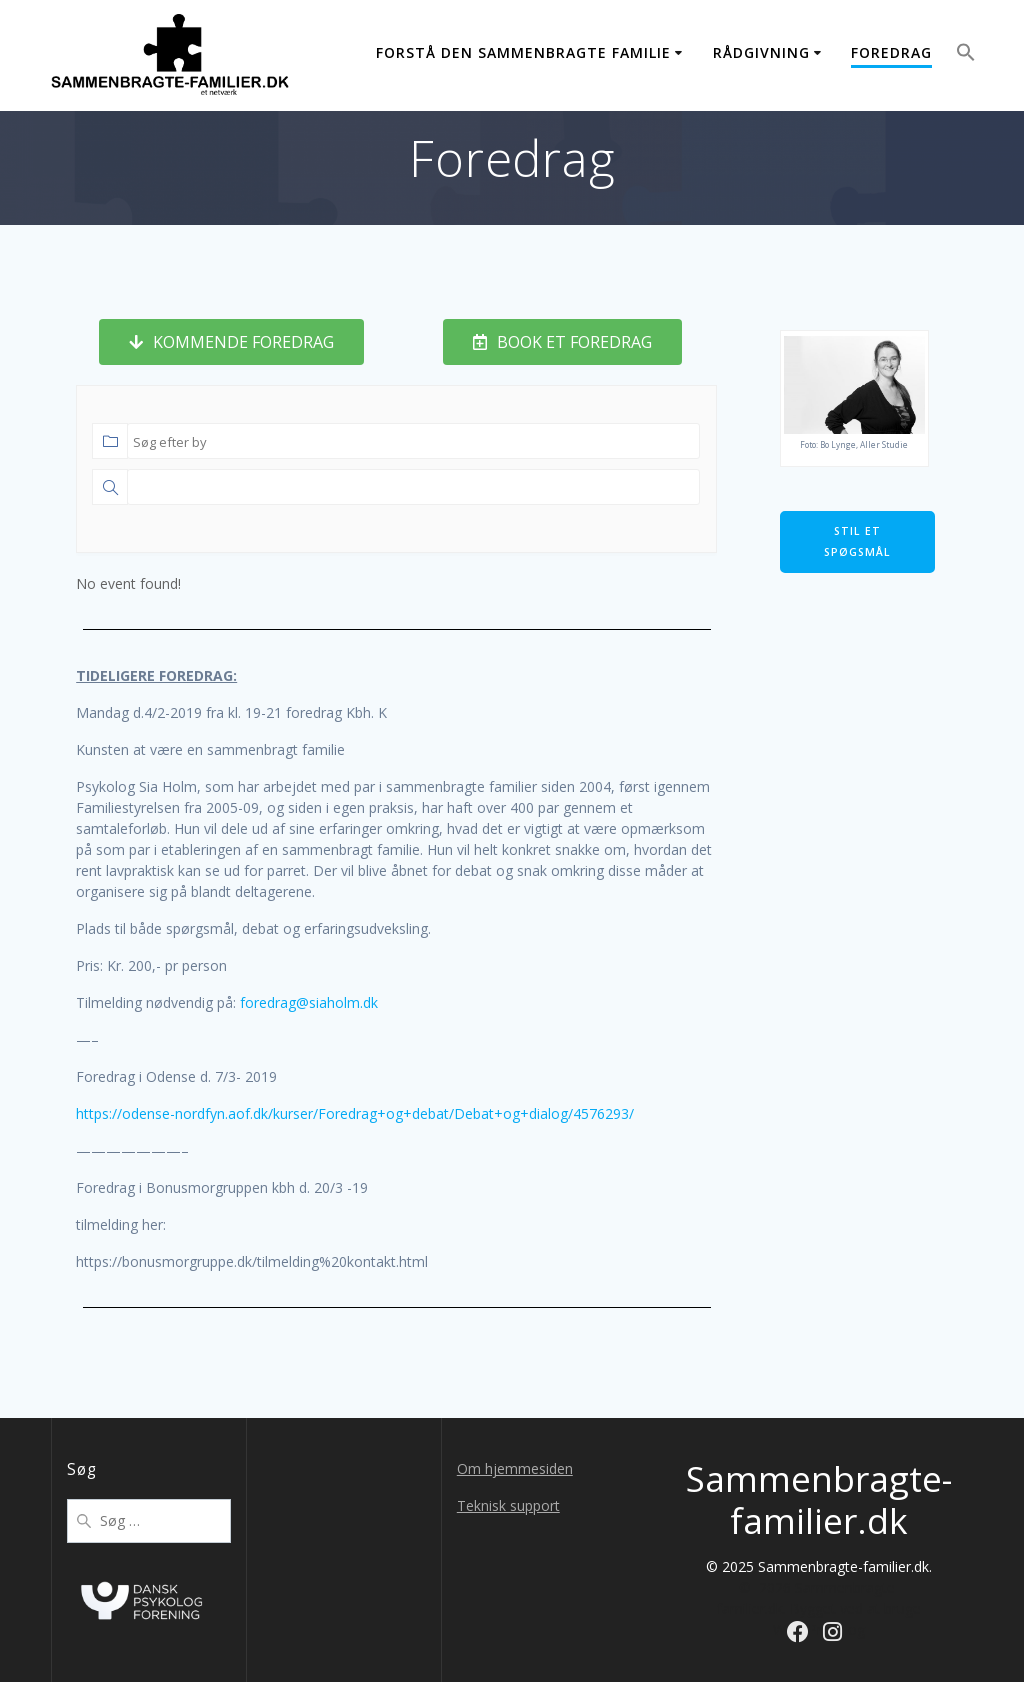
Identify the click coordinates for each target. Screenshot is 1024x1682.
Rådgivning (761, 52)
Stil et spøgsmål (857, 541)
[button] (966, 55)
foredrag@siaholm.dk (309, 1002)
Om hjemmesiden (515, 1468)
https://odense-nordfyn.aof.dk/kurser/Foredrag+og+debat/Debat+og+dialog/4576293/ (355, 1113)
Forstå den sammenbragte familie (523, 52)
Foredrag (891, 52)
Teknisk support (508, 1505)
